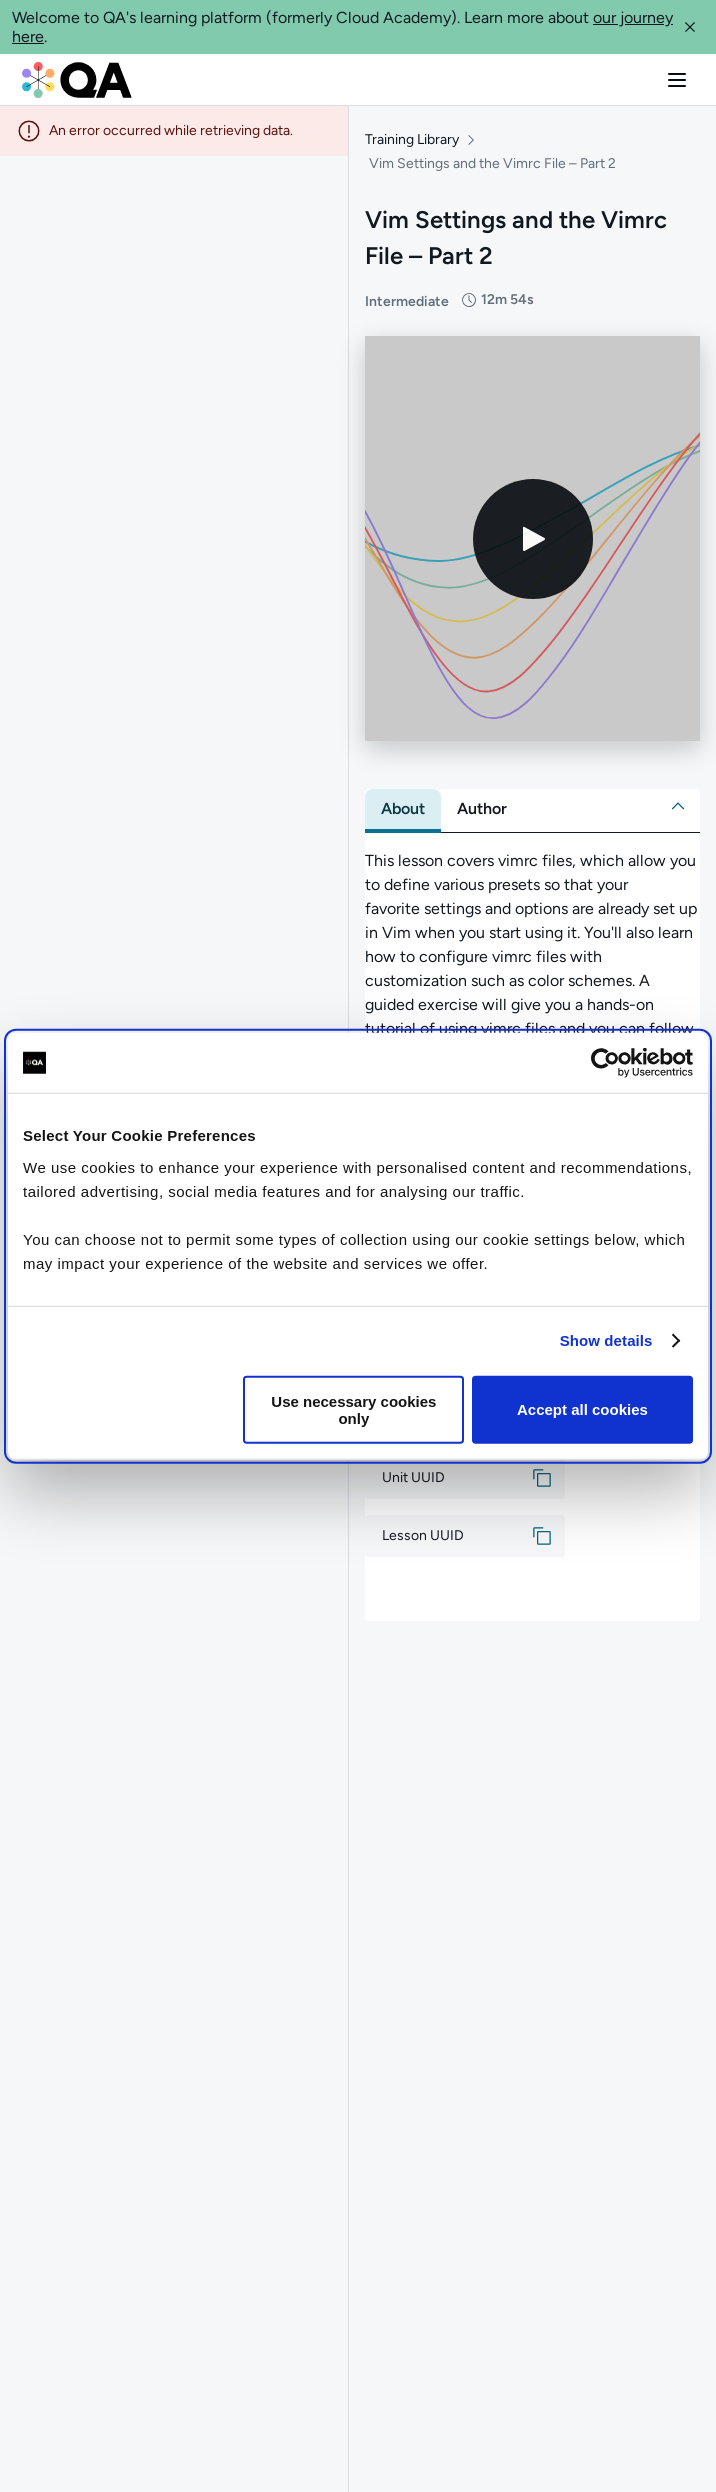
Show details (606, 1340)
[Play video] (533, 539)
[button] (690, 27)
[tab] (403, 809)
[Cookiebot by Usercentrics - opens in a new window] (605, 1063)
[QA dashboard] (77, 80)
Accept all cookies (582, 1409)
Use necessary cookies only (353, 1409)
